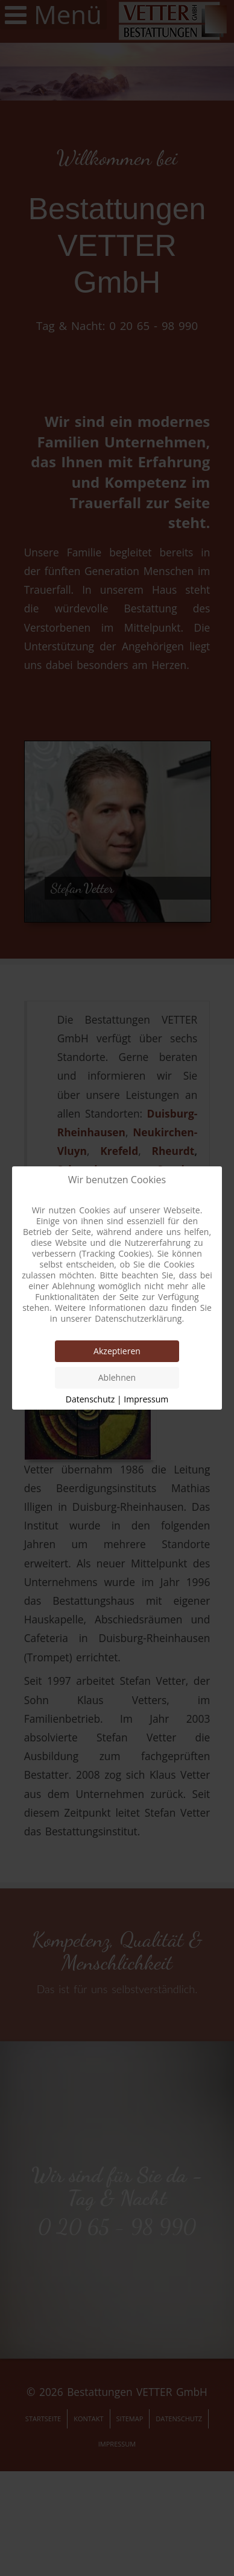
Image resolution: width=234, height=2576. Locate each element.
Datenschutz (90, 1399)
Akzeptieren (117, 1351)
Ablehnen (117, 1377)
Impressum (146, 1399)
